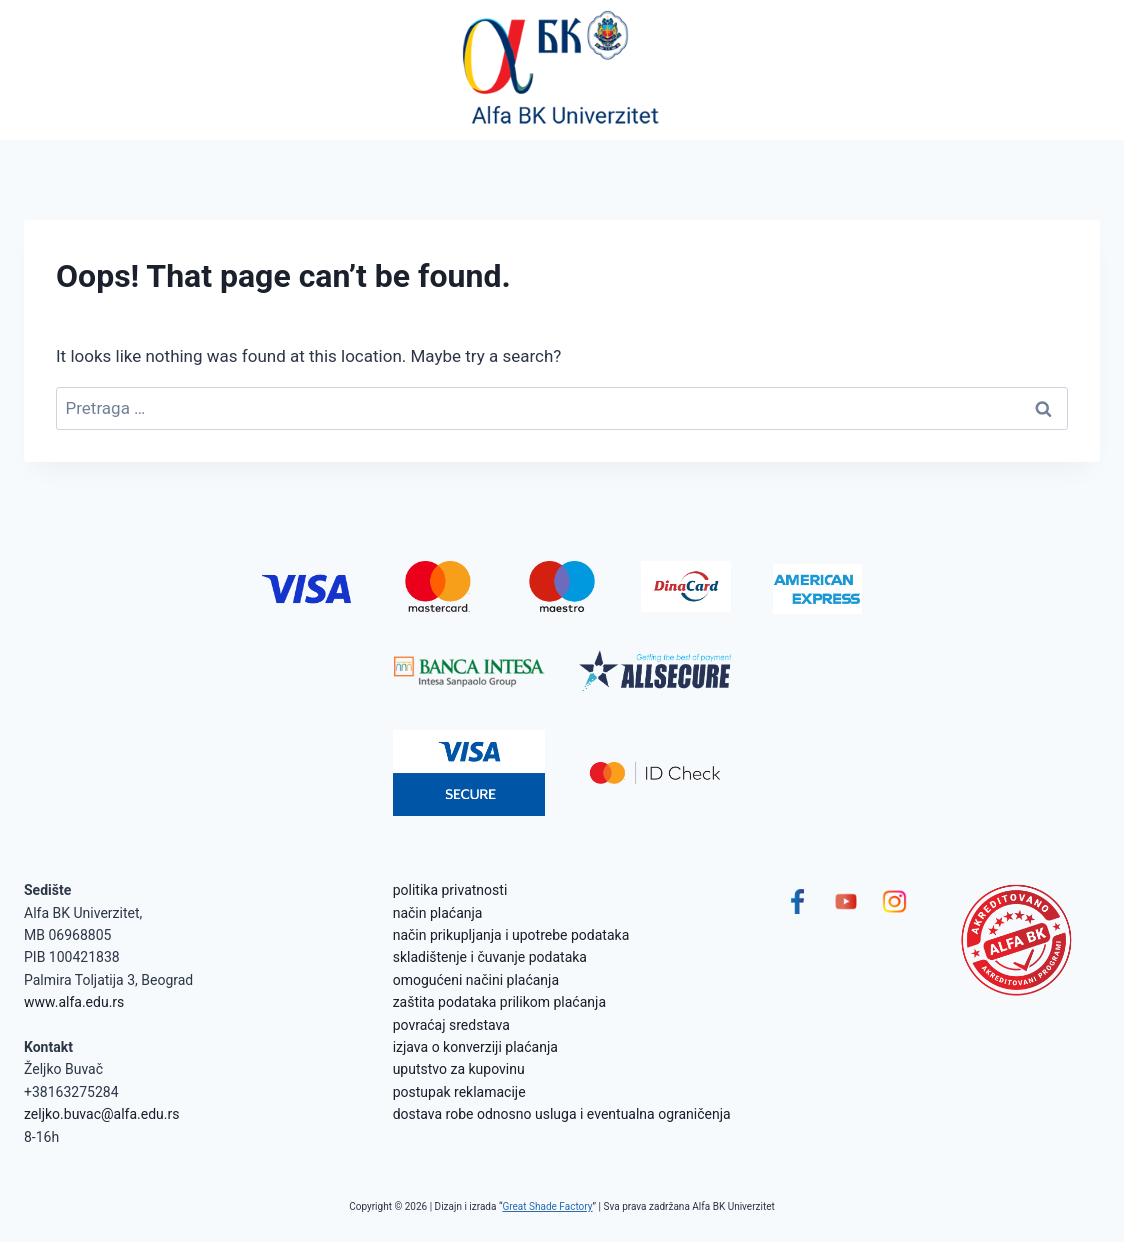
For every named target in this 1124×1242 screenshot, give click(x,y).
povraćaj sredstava (451, 1025)
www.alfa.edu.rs (74, 1002)
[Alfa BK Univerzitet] (562, 70)
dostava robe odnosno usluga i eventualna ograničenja (562, 1114)
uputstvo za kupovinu (459, 1069)
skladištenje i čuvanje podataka (490, 957)
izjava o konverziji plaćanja (475, 1047)
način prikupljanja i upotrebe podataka (511, 935)
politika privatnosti (450, 890)
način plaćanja (438, 913)
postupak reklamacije (459, 1092)
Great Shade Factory (547, 1206)
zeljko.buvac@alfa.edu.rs (101, 1114)
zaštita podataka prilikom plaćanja (499, 1002)
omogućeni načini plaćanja (476, 980)
